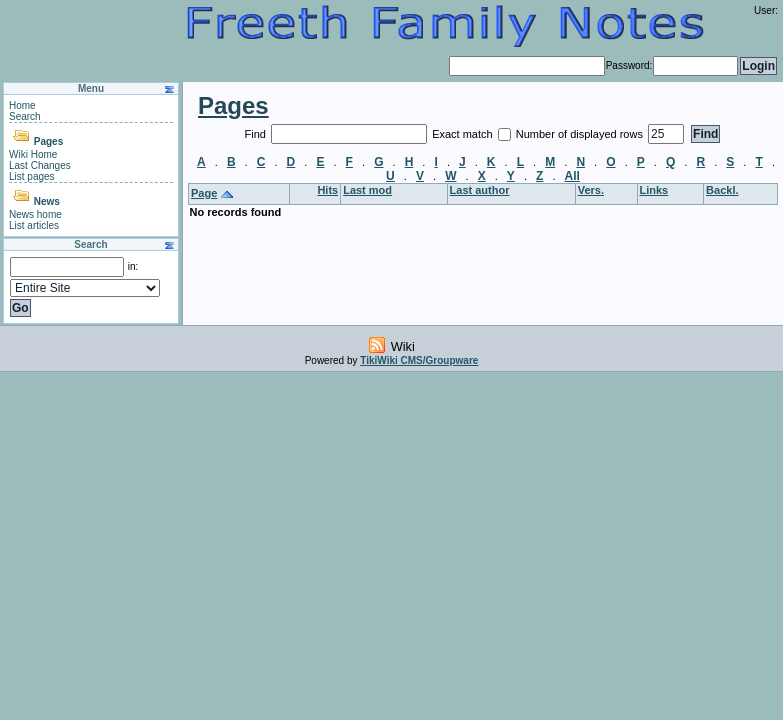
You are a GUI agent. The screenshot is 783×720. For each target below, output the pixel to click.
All (572, 176)
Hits (327, 190)
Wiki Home (33, 154)
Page (204, 193)
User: (766, 10)
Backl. (722, 190)
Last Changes (40, 165)
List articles (34, 225)
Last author (480, 190)
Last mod (367, 190)
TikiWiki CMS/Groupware (419, 360)
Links (654, 190)
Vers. (591, 190)
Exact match (464, 134)
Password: (629, 65)
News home (35, 214)
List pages (32, 176)
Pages (48, 141)
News (47, 201)
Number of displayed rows (581, 134)
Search (25, 116)
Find (257, 134)
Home (22, 105)
